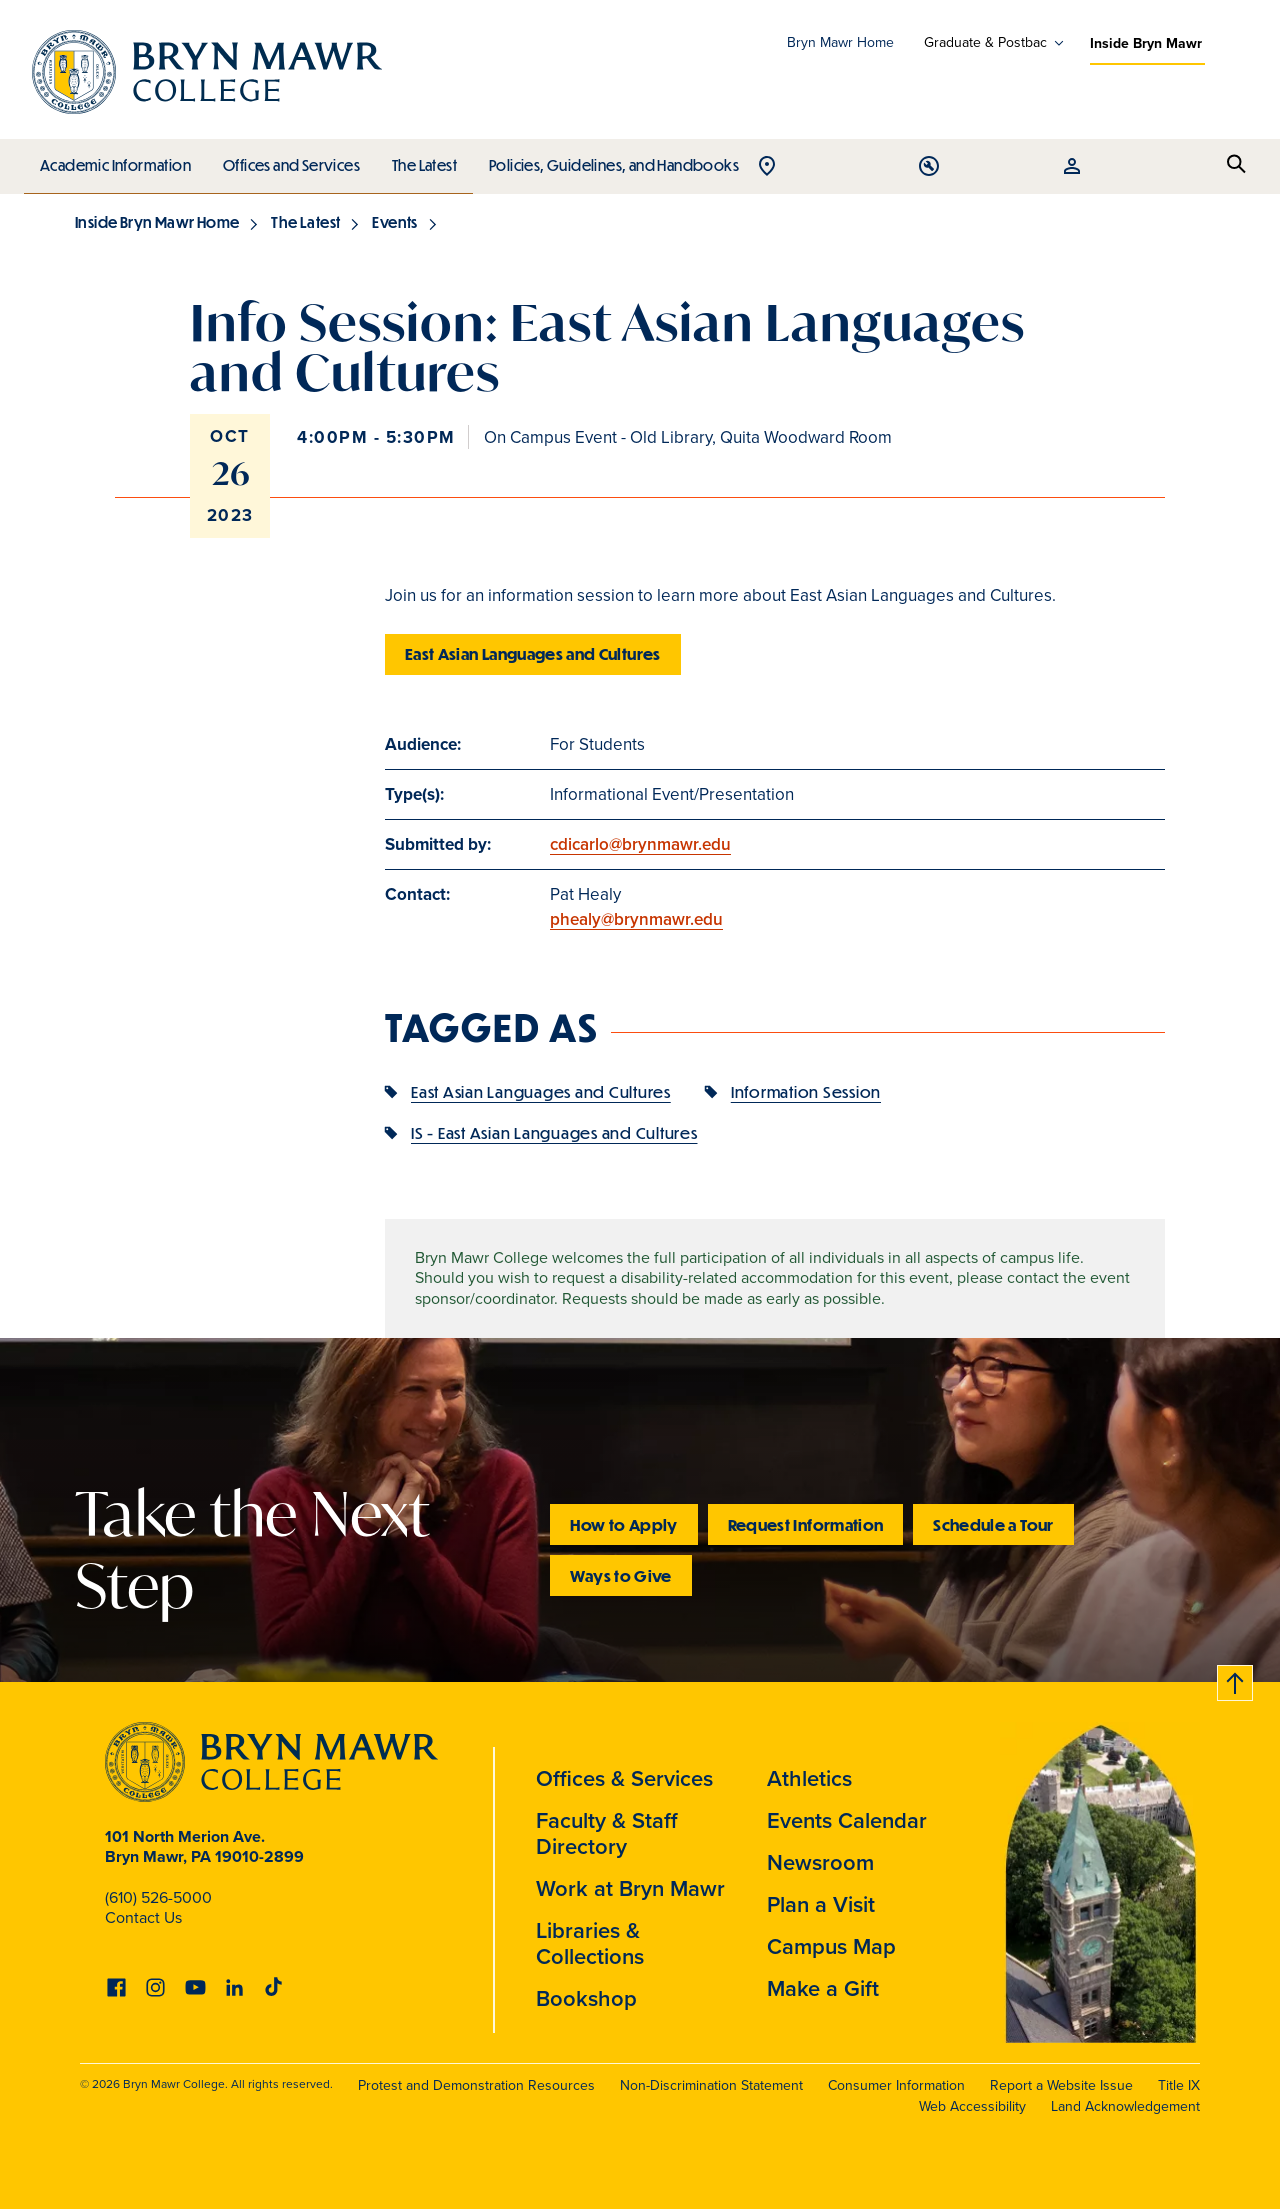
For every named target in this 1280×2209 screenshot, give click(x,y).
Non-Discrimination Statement (711, 2085)
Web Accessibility (972, 2106)
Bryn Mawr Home (840, 42)
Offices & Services (624, 1778)
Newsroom (820, 1862)
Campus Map (831, 1946)
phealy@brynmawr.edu (636, 919)
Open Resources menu (1191, 167)
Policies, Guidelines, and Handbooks (607, 160)
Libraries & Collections (590, 1943)
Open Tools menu (1143, 167)
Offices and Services (288, 160)
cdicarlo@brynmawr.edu (640, 844)
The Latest (419, 160)
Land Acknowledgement (1125, 2106)
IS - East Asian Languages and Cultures (554, 1132)
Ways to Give (620, 1575)
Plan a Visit (821, 1904)
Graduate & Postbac (985, 43)
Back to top (1233, 1679)
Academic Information (114, 160)
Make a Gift (823, 1988)
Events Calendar (847, 1820)
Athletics (809, 1778)
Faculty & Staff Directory (607, 1833)
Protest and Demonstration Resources (476, 2085)
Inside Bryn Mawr (1146, 43)
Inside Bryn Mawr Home (157, 222)
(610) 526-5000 (158, 1897)
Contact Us (143, 1917)
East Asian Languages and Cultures (533, 653)
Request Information (806, 1524)
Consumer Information (896, 2085)
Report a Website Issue (1061, 2085)
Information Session (806, 1091)
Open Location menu (1095, 167)
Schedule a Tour (993, 1524)
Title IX (1179, 2085)
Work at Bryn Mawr (630, 1888)
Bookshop (586, 1998)
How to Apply (623, 1524)
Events (394, 222)
